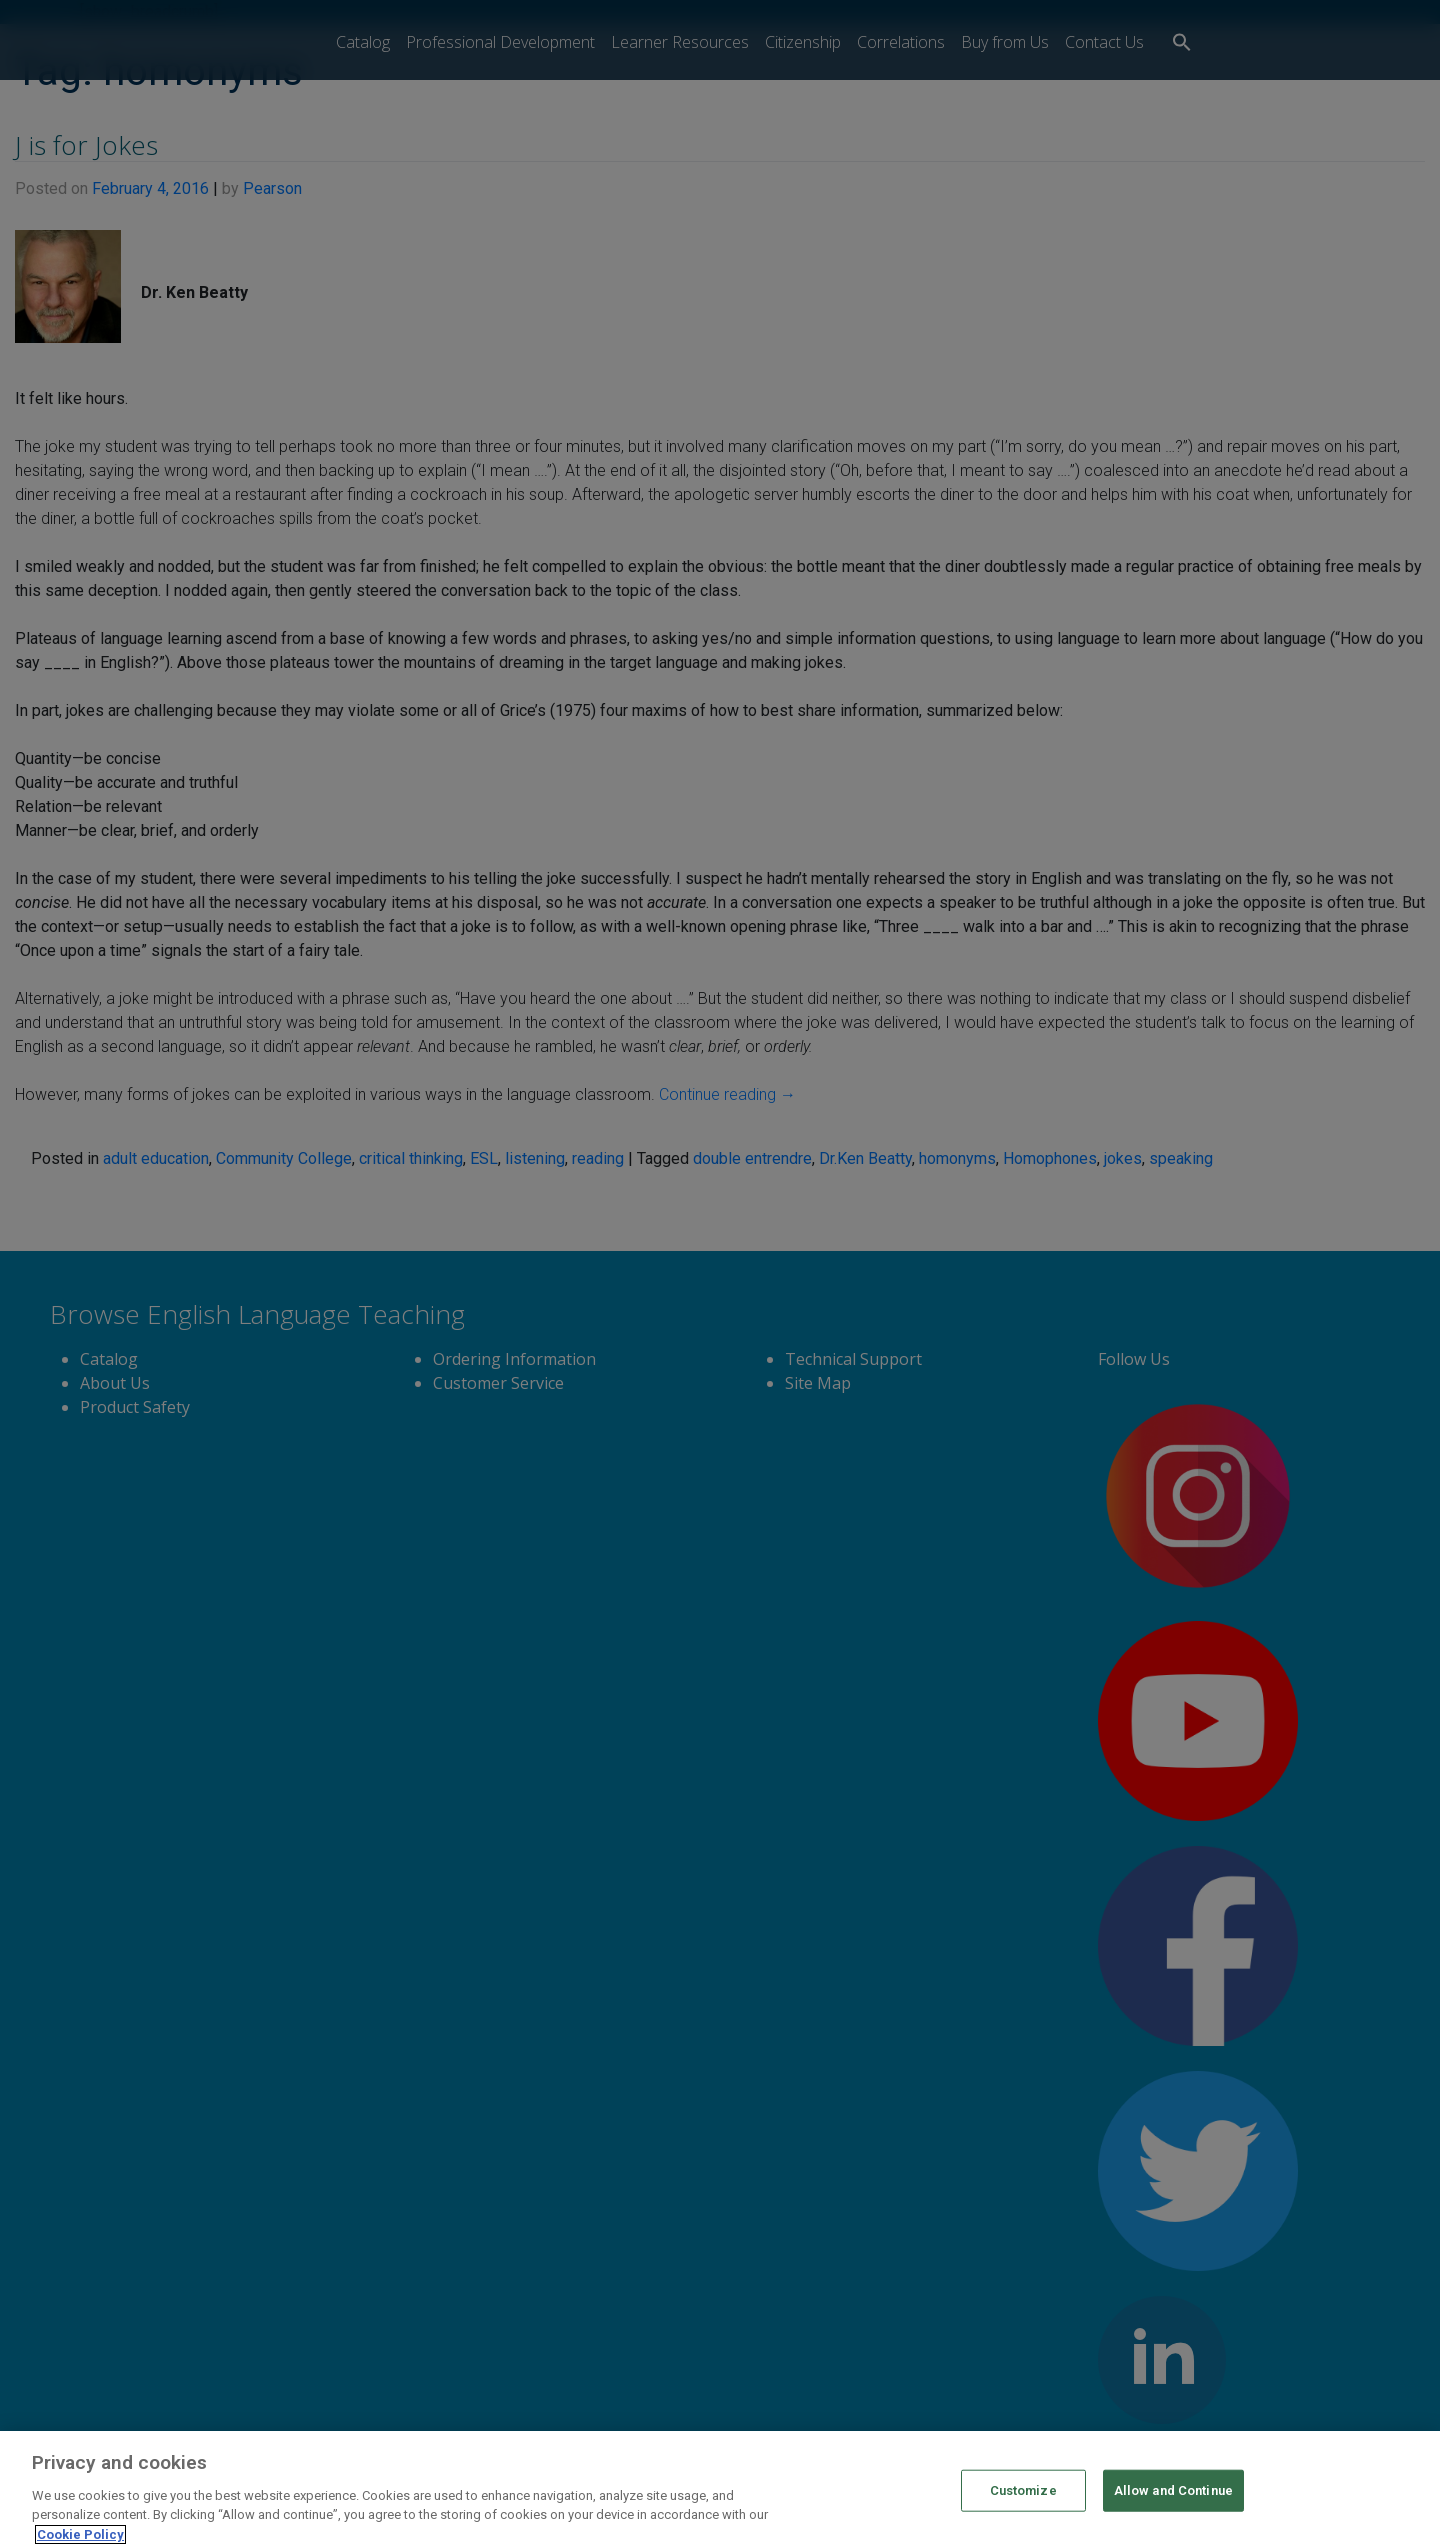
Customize (1023, 2511)
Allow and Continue (1173, 2511)
